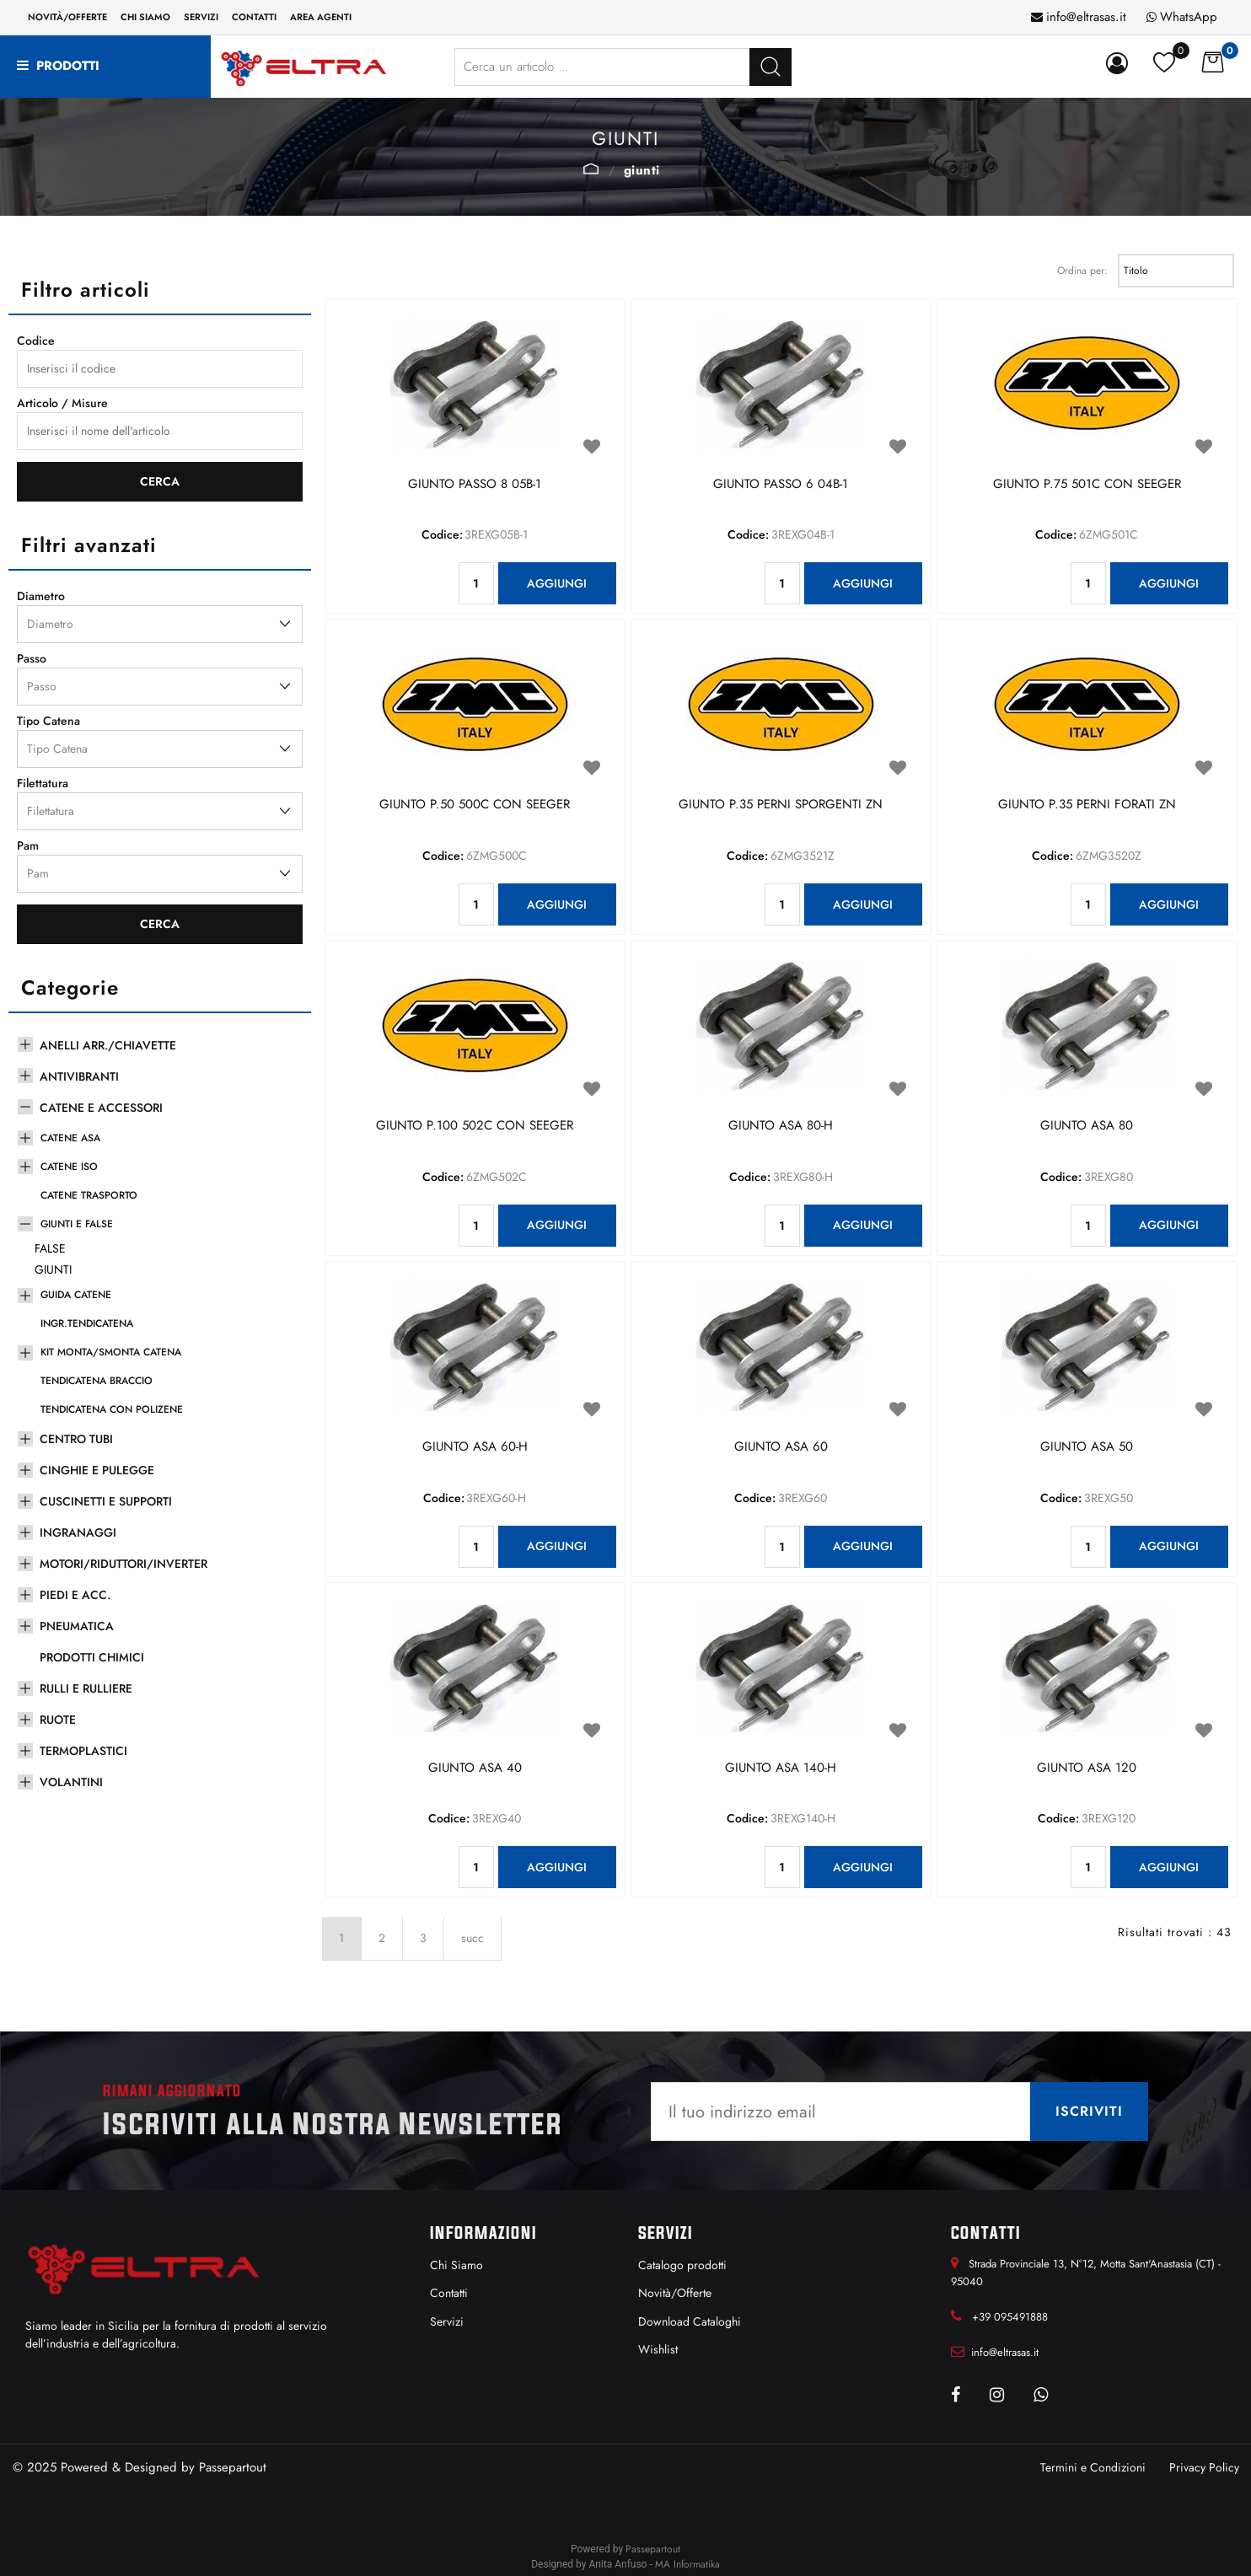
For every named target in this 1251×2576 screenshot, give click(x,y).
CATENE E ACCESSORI (101, 1107)
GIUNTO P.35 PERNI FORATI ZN (1087, 805)
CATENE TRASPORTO (88, 1195)
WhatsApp (1188, 17)
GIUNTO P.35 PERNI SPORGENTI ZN (781, 805)
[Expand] (25, 1042)
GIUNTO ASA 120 (1086, 1768)
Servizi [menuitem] (201, 17)
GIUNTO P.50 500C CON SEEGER (474, 805)
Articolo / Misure (62, 402)
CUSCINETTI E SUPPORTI (106, 1501)
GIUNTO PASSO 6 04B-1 (780, 484)
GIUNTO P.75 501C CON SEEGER (1087, 484)
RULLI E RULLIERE (86, 1688)
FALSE (50, 1248)
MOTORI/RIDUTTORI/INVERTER (123, 1563)
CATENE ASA (70, 1138)
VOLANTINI (71, 1782)
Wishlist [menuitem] (658, 2349)
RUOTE (58, 1719)
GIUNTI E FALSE (591, 168)
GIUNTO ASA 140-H (780, 1768)
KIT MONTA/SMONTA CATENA (110, 1352)
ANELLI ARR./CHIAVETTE (108, 1045)
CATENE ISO (69, 1166)
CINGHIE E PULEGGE (97, 1470)
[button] (770, 67)
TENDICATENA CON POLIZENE (111, 1409)
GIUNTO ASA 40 (475, 1768)
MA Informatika (687, 2564)
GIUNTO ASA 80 (1086, 1126)
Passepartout (232, 2467)
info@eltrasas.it (1086, 17)
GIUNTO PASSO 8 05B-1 (474, 484)
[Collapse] (25, 1105)
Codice (36, 340)
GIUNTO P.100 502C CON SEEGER (474, 1126)
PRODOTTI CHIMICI (92, 1657)
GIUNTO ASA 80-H (780, 1126)
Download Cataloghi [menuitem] (689, 2321)
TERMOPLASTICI (83, 1750)
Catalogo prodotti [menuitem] (682, 2265)
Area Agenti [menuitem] (321, 17)
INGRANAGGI (78, 1532)
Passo (31, 658)
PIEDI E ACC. (75, 1594)
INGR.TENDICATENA (86, 1323)
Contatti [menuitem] (254, 17)
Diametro (41, 596)
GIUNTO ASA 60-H (475, 1447)
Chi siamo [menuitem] (145, 17)
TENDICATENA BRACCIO (96, 1380)
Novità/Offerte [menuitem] (67, 17)
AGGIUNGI (557, 583)
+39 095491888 (1010, 2317)
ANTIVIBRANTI (79, 1076)
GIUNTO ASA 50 (1086, 1447)
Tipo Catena (48, 720)
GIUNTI (642, 170)
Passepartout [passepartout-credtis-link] (653, 2549)
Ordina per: (1082, 270)
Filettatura (42, 783)
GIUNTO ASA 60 (781, 1447)
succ (472, 1937)
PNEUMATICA (77, 1626)
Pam (28, 845)
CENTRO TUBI (76, 1438)
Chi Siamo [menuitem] (456, 2265)
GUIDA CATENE (75, 1294)
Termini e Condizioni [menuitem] (1093, 2467)
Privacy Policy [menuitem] (1204, 2467)
